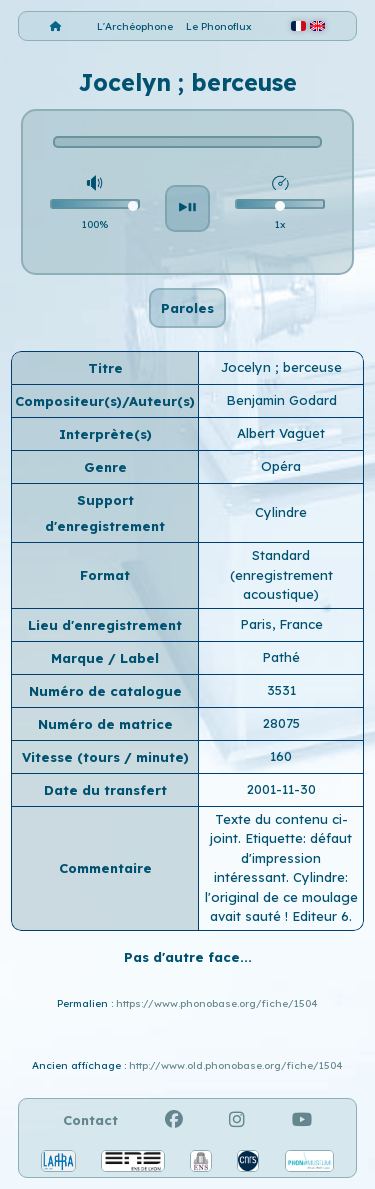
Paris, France (281, 624)
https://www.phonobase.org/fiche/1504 (217, 1003)
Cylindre (281, 512)
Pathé (281, 657)
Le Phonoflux (219, 26)
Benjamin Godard (281, 400)
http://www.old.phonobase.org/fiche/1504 (236, 1065)
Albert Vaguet (281, 433)
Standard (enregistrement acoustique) (281, 574)
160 (281, 756)
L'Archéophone (135, 26)
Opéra (281, 466)
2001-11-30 (281, 789)
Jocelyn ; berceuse (281, 367)
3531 (281, 690)
